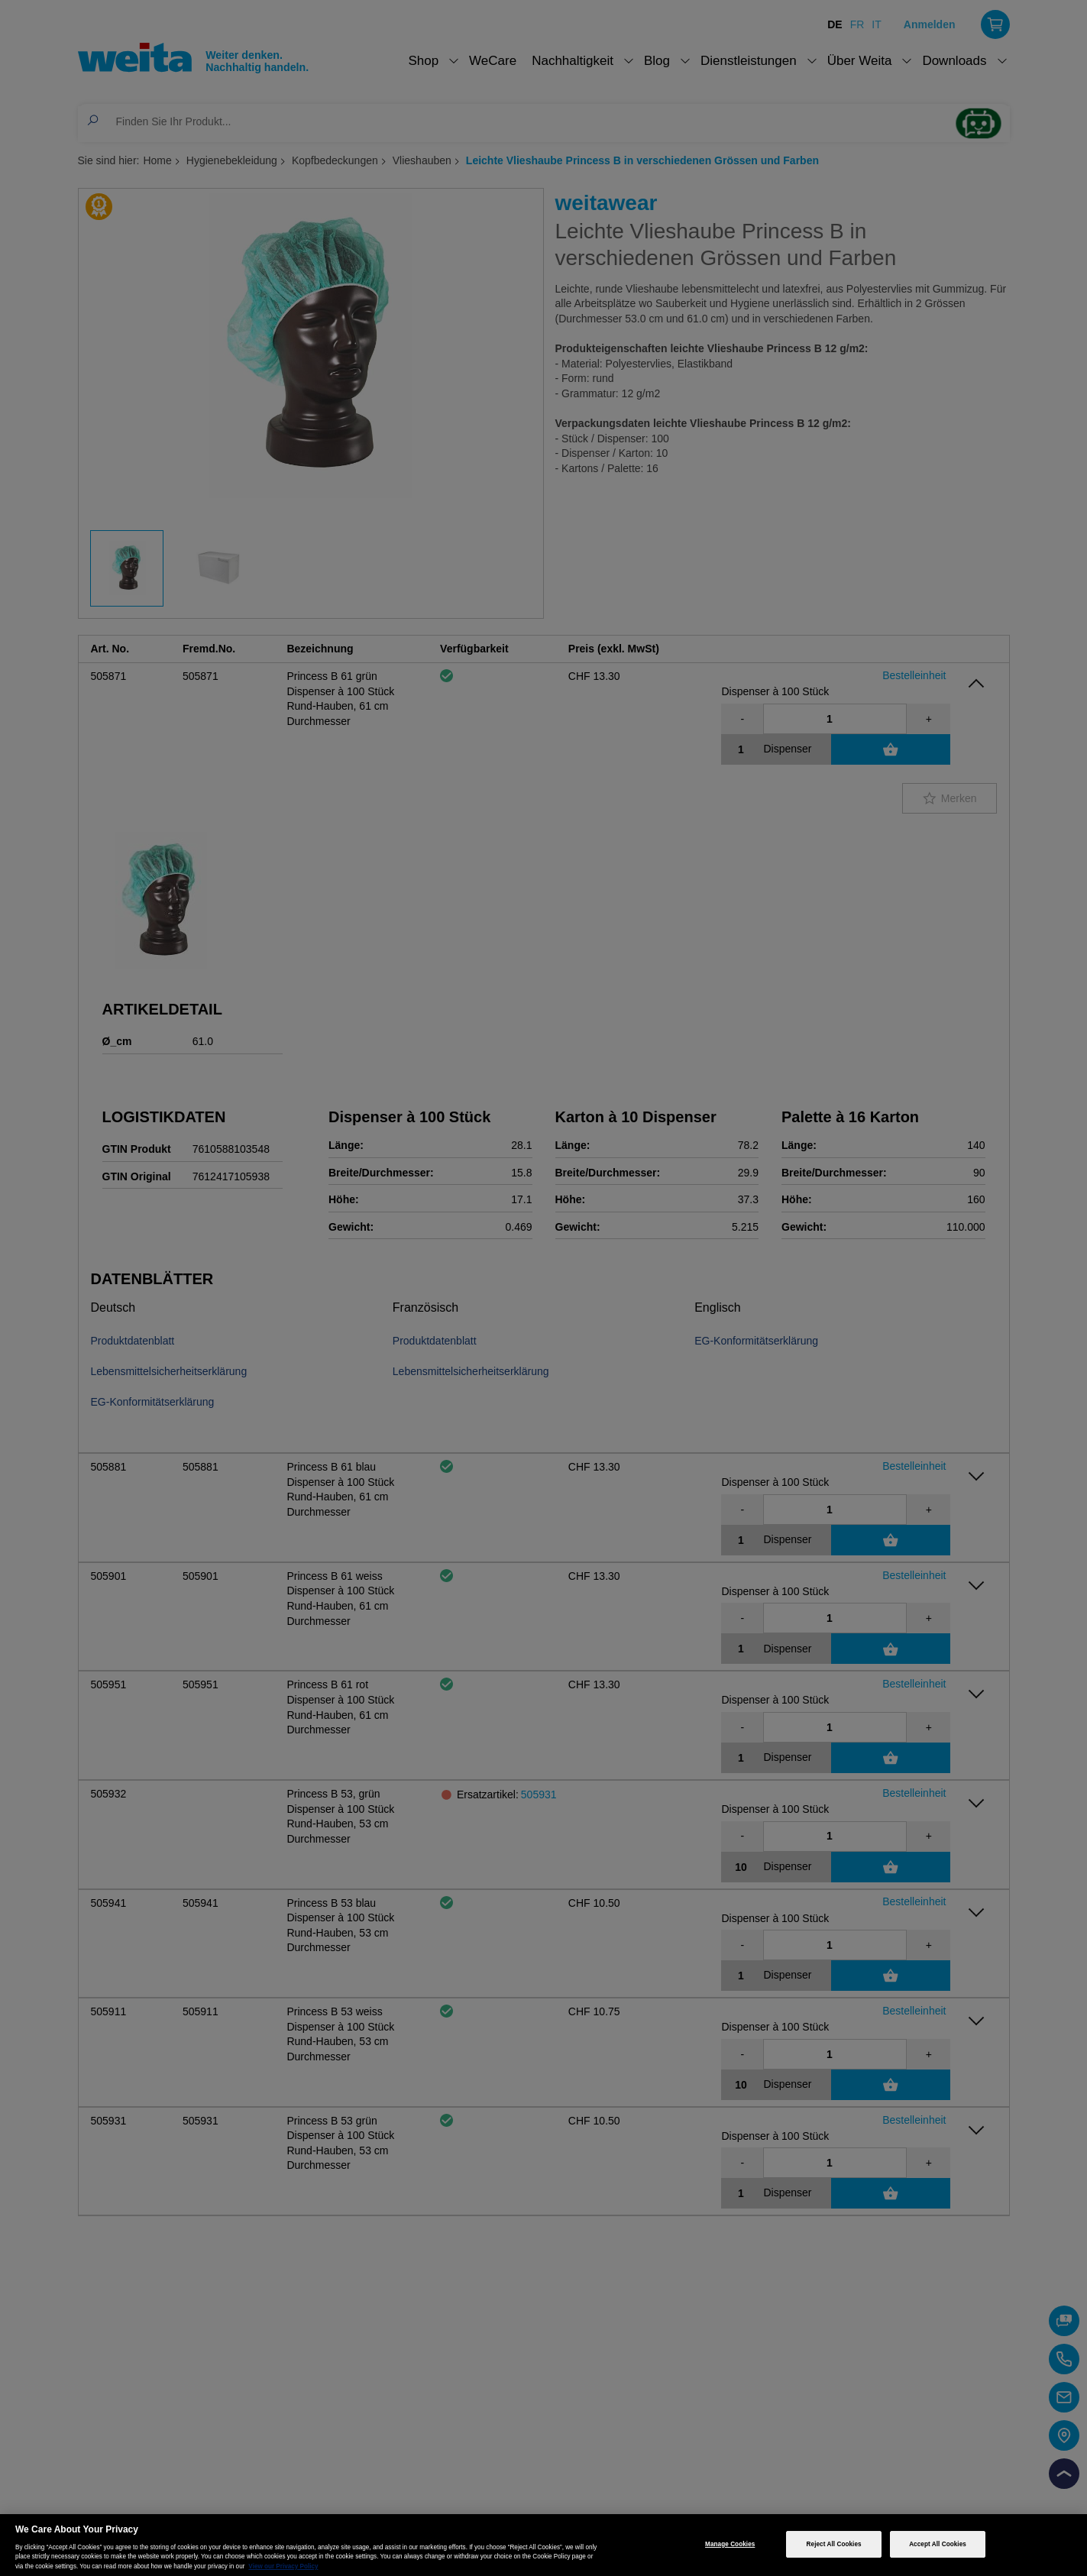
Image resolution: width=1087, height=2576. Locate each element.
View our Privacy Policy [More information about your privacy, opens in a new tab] (283, 2566)
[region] (543, 2545)
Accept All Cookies (937, 2544)
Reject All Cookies (834, 2544)
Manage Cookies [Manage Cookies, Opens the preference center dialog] (730, 2544)
